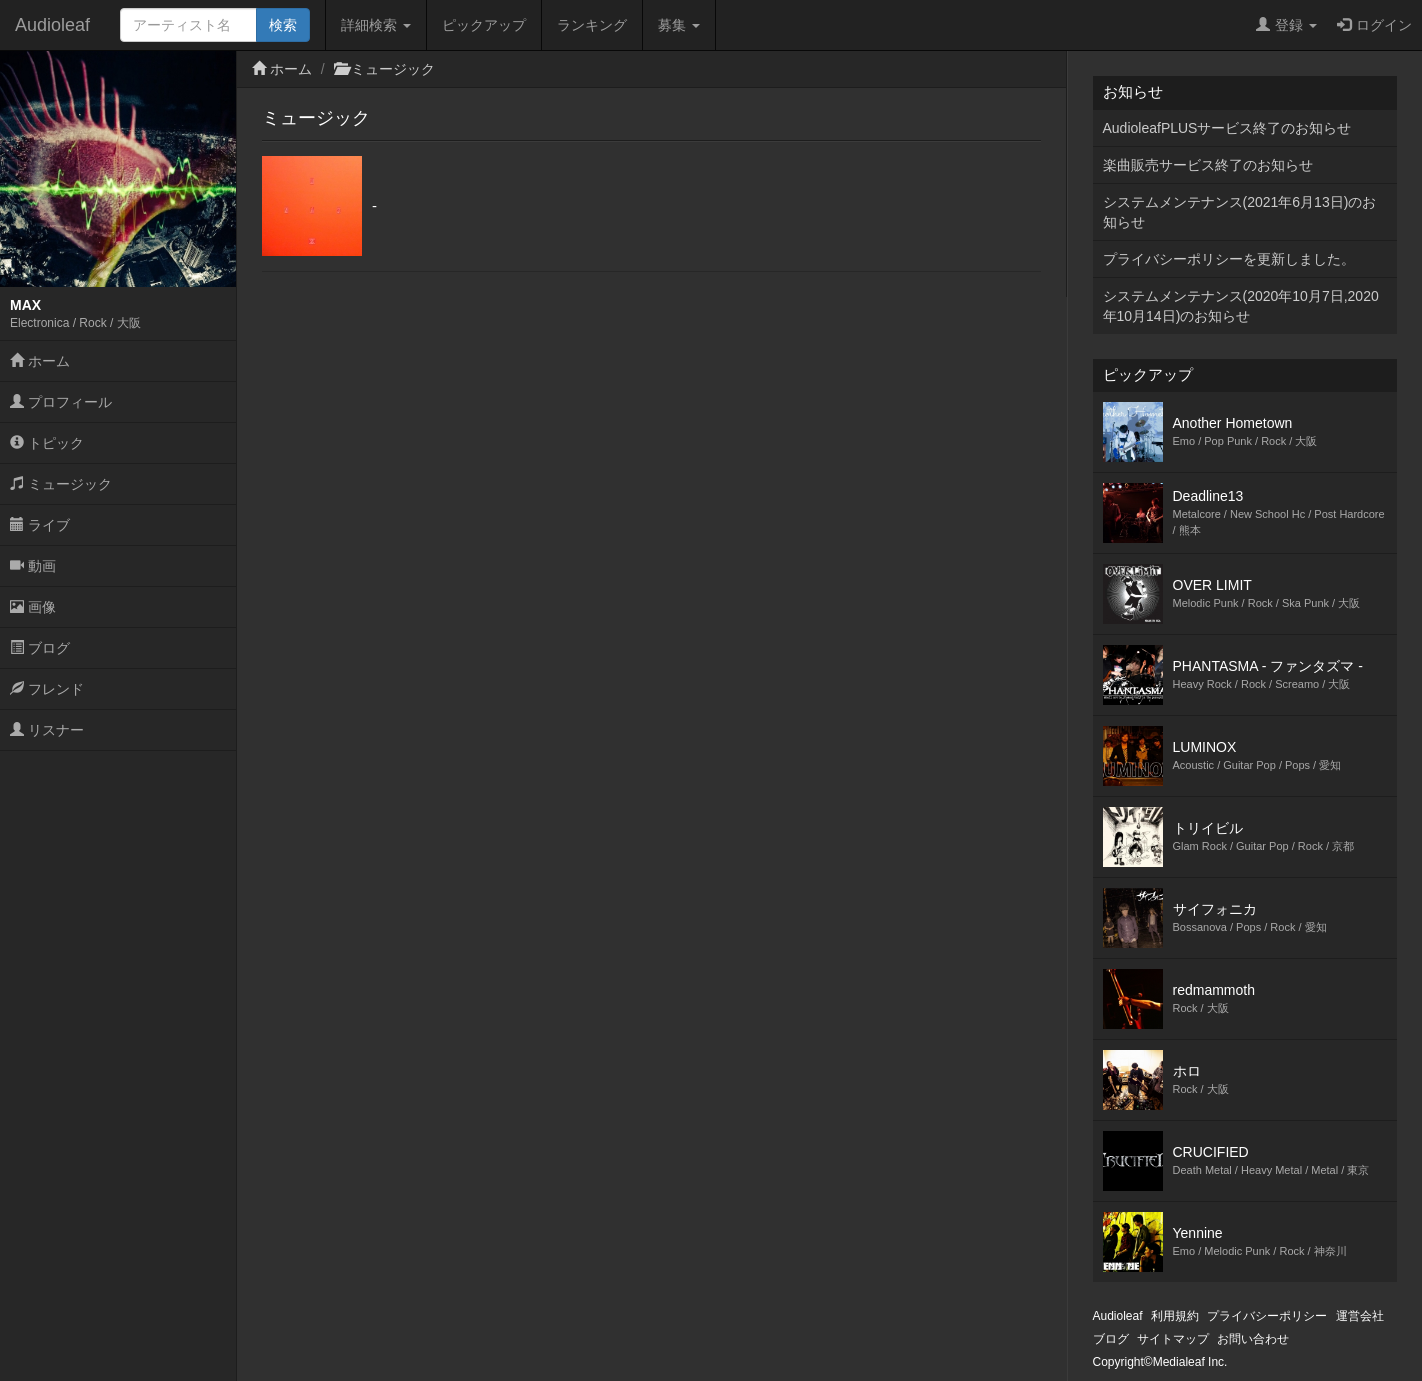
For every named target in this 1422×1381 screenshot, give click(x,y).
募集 (679, 25)
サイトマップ (1173, 1339)
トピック (47, 443)
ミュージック (61, 484)
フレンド (47, 689)
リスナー (47, 730)
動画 (33, 566)
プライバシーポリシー (1267, 1316)
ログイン (1374, 25)
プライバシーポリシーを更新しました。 (1229, 259)
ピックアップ (484, 25)
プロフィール (61, 402)
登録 (1286, 25)
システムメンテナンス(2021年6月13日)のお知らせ (1240, 212)
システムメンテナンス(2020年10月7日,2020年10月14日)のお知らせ (1241, 306)
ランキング (592, 25)
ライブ (40, 525)
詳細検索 (376, 25)
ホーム (40, 361)
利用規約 (1175, 1316)
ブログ (40, 648)
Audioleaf (52, 25)
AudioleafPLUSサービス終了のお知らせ (1227, 128)
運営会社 (1360, 1316)
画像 (33, 607)
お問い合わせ (1253, 1339)
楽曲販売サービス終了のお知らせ (1208, 165)
